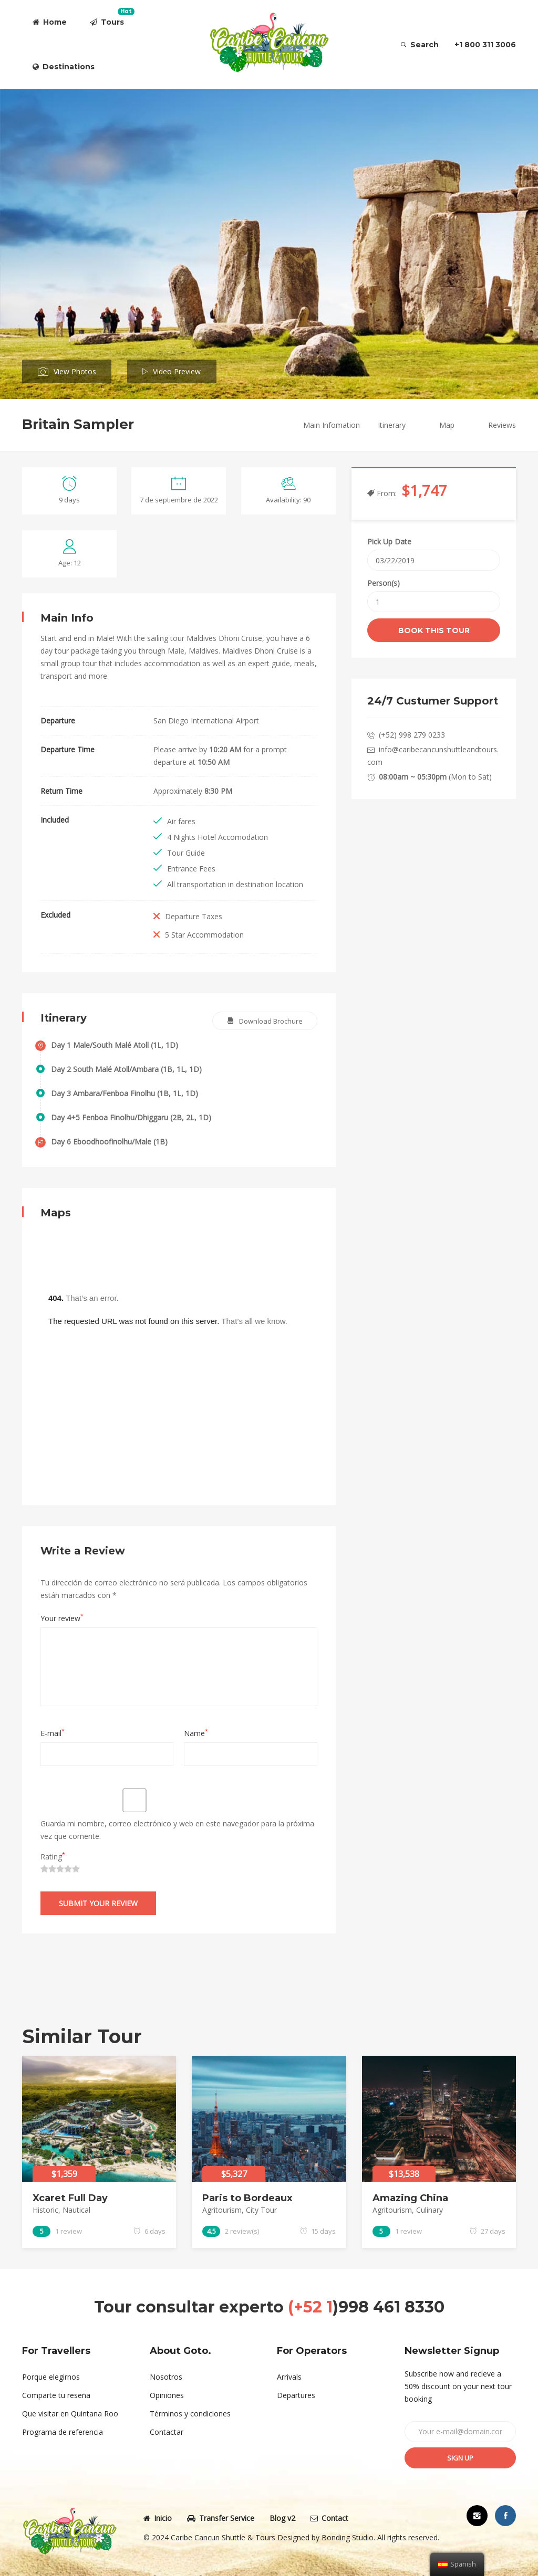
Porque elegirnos (51, 2377)
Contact (329, 2518)
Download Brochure (271, 1021)
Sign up (460, 2458)
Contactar (166, 2432)
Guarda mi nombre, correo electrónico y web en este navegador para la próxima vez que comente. (177, 1829)
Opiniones (167, 2395)
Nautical (76, 2210)
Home (50, 22)
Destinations (64, 66)
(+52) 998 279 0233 (412, 735)
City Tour (261, 2210)
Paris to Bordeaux (247, 2198)
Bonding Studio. (348, 2537)
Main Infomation (331, 425)
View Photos (75, 371)
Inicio (157, 2518)
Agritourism (222, 2210)
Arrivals (289, 2377)
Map (446, 425)
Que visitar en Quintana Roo (70, 2414)
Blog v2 (282, 2518)
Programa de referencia (62, 2432)
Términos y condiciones (190, 2414)
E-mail (52, 1732)
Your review (62, 1617)
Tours (112, 17)
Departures (296, 2395)
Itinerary (392, 425)
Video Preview (177, 371)
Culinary (429, 2210)
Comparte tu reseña (56, 2395)
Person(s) (383, 583)
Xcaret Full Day (70, 2198)
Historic (45, 2210)
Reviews (502, 425)
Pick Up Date (389, 541)
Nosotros (166, 2377)
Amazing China (410, 2198)
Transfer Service (220, 2518)
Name (196, 1732)
